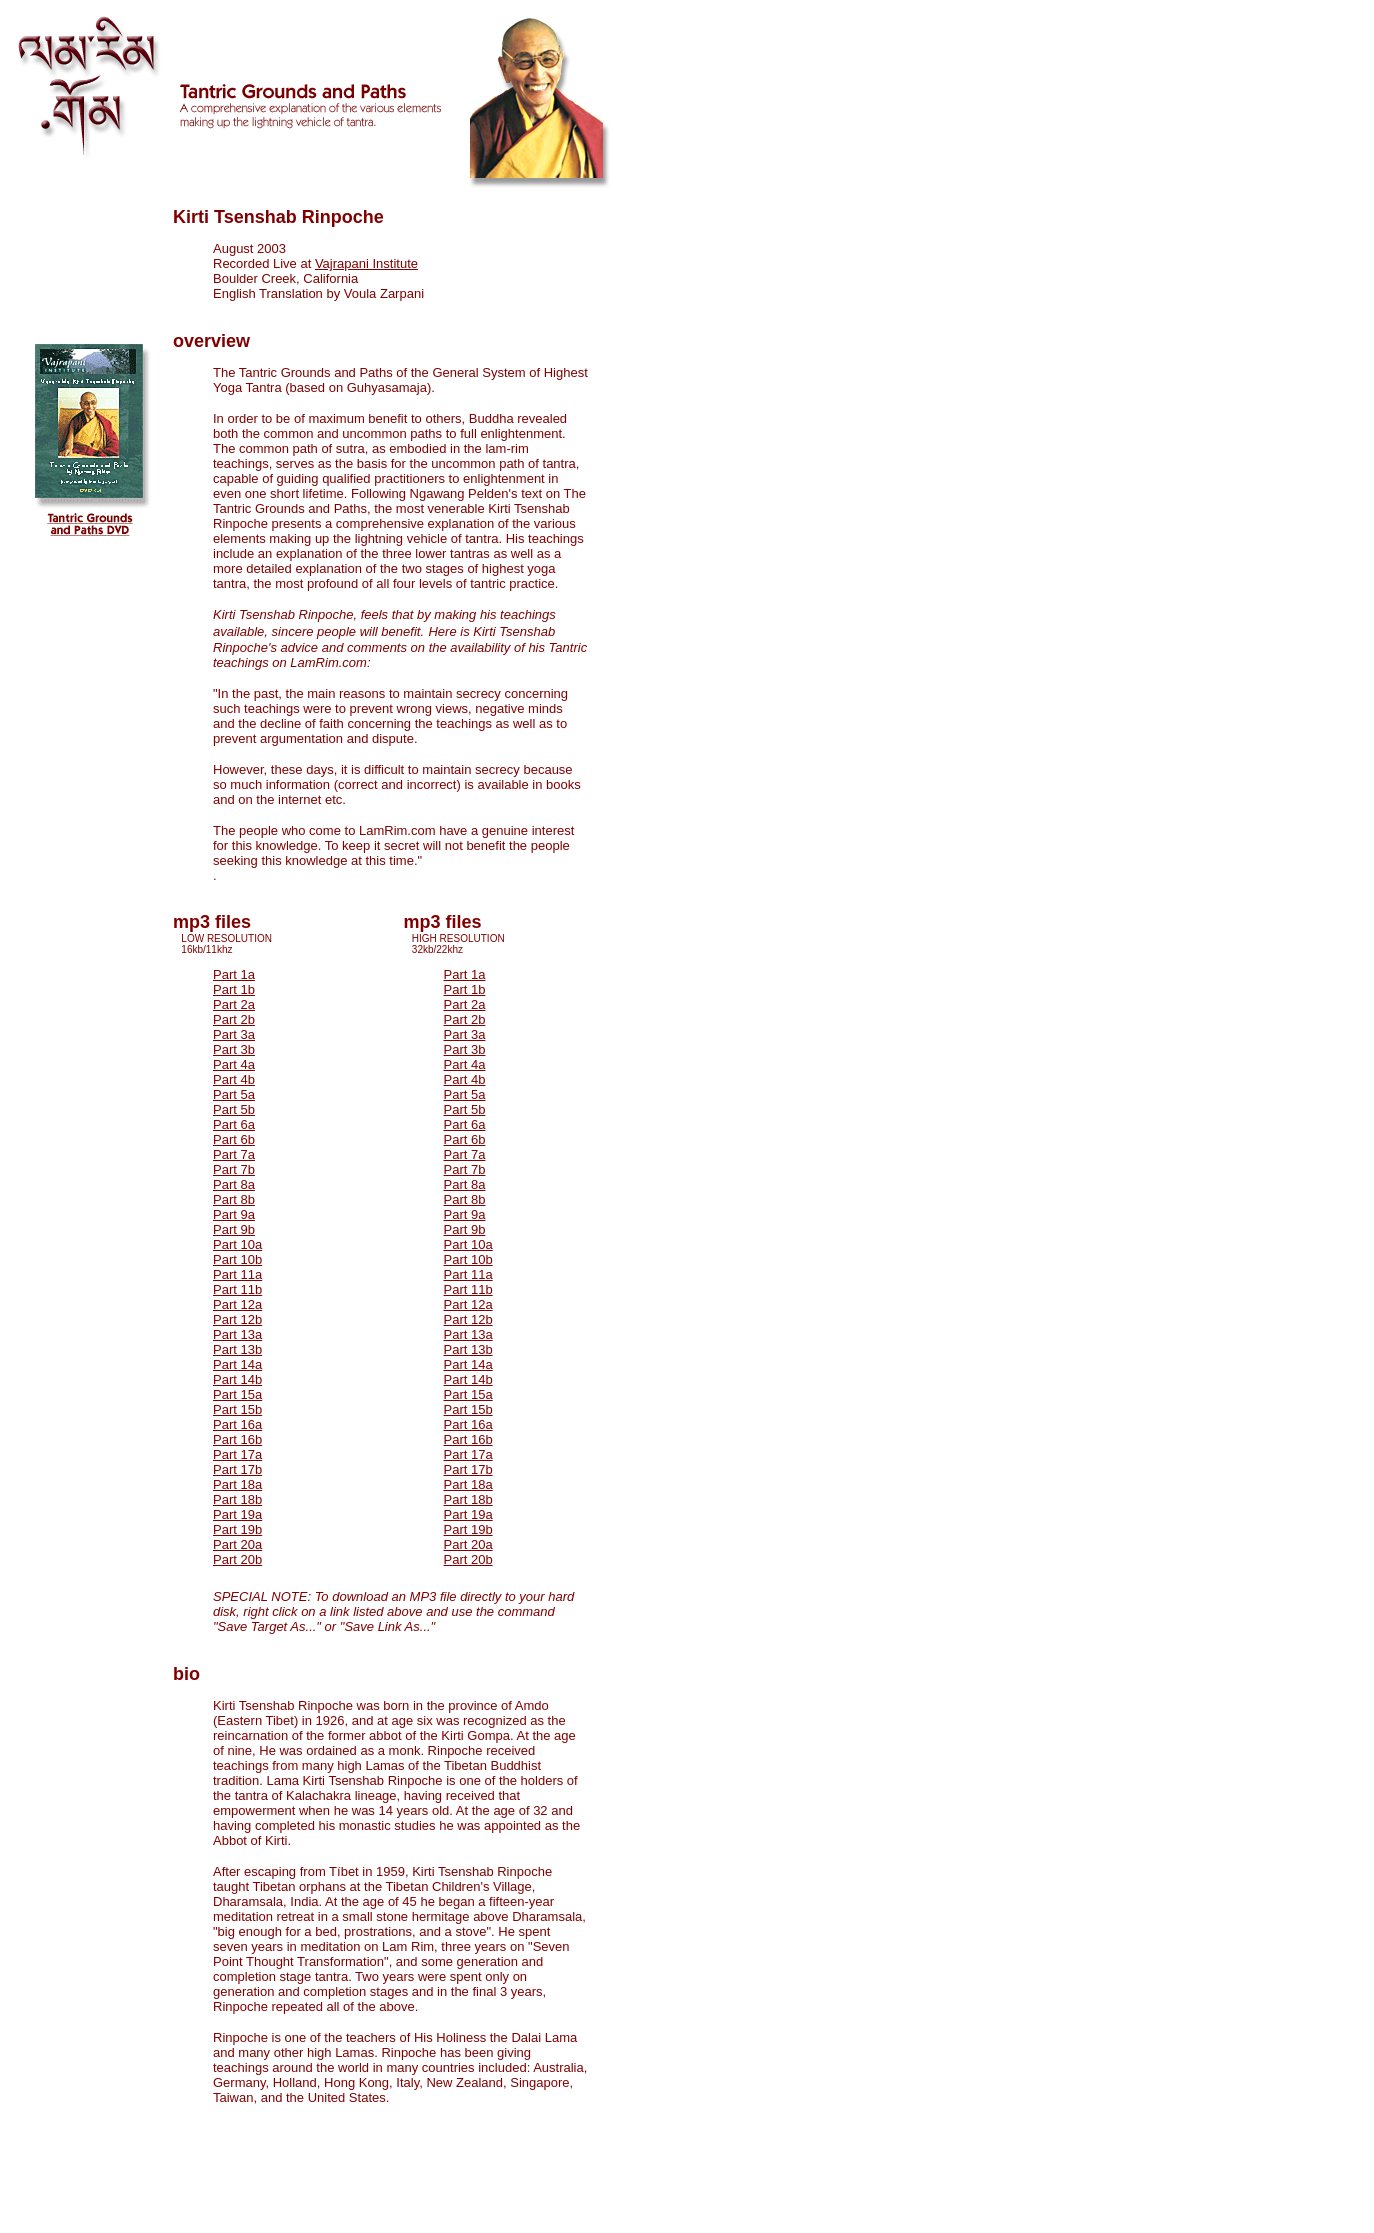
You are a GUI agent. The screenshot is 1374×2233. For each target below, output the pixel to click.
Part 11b (237, 1289)
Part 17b (237, 1469)
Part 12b (237, 1319)
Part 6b (234, 1139)
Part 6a (234, 1124)
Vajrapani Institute (366, 263)
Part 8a (234, 1184)
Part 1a (234, 974)
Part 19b (237, 1529)
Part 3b (234, 1049)
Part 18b (237, 1499)
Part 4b (234, 1079)
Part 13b (237, 1349)
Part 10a (237, 1244)
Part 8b (234, 1199)
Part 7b (234, 1169)
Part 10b (237, 1259)
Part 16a (237, 1424)
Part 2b (234, 1019)
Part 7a (234, 1154)
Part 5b (234, 1109)
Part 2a (234, 1004)
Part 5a (234, 1094)
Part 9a (234, 1214)
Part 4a (234, 1064)
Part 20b (237, 1559)
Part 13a (237, 1334)
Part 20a (237, 1544)
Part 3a (234, 1034)
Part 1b (234, 989)
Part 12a (237, 1304)
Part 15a (237, 1394)
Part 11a (237, 1274)
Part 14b (237, 1379)
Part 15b (237, 1409)
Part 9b (234, 1229)
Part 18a (237, 1484)
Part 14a (237, 1364)
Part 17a (237, 1454)
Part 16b (237, 1439)
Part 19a (237, 1514)
